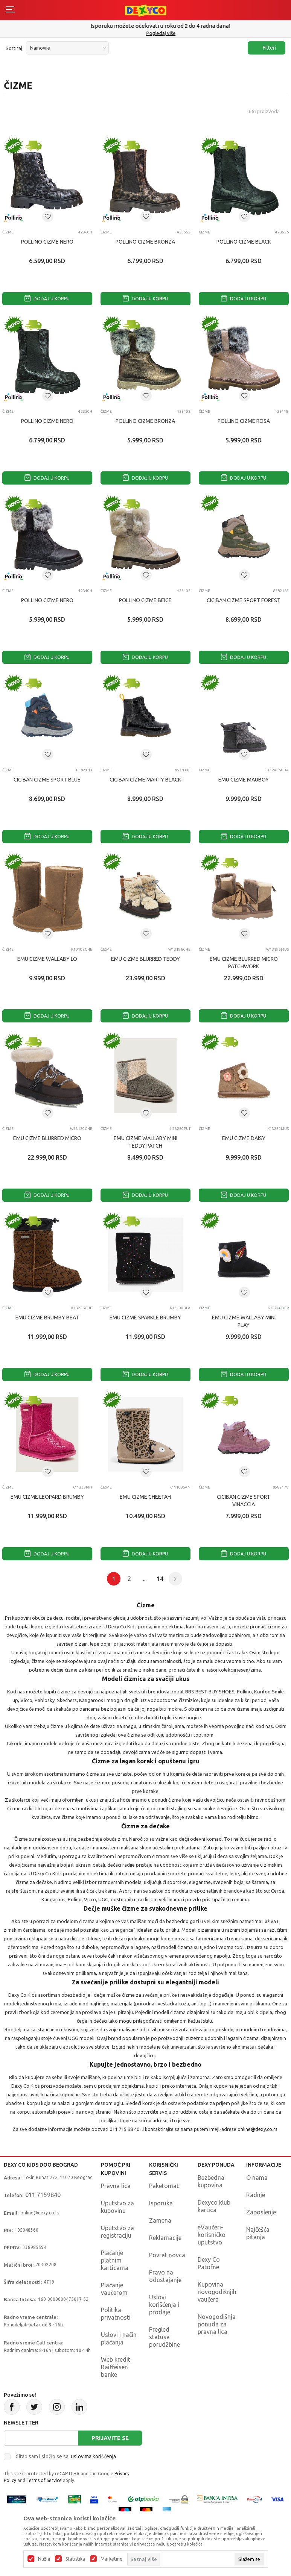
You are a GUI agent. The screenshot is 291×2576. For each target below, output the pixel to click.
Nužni (44, 2559)
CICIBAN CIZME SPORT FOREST (243, 600)
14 (160, 1578)
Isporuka (161, 2203)
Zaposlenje (261, 2212)
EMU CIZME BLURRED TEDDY (145, 959)
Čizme (8, 232)
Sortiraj (14, 48)
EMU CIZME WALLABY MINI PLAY (244, 1321)
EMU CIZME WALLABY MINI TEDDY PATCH (145, 1142)
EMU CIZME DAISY (243, 1138)
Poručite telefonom (145, 26)
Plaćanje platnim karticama (114, 2260)
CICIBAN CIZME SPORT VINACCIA (243, 1500)
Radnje (255, 2194)
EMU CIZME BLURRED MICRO (47, 1138)
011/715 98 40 (146, 33)
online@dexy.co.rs (257, 2129)
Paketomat (164, 2185)
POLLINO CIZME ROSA (244, 421)
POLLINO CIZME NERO (47, 242)
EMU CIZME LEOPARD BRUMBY (47, 1497)
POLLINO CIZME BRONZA (145, 242)
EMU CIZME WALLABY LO (47, 959)
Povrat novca (167, 2255)
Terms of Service (44, 2480)
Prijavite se (110, 2438)
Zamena (160, 2220)
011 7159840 (43, 2194)
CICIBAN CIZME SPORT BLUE (47, 780)
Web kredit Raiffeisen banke (115, 2367)
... (144, 1578)
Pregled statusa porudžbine (164, 2337)
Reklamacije (165, 2237)
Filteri (265, 48)
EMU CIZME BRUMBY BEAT (47, 1318)
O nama (257, 2177)
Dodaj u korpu (47, 298)
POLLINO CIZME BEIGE (145, 600)
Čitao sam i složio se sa (65, 2456)
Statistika (75, 2559)
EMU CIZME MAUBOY (243, 780)
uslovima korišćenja (93, 2456)
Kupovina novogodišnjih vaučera (217, 2292)
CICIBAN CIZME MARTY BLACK (145, 780)
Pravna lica (116, 2185)
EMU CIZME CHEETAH (145, 1497)
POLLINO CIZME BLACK (243, 242)
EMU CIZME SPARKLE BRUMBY (145, 1318)
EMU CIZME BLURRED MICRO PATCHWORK (244, 962)
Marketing (111, 2559)
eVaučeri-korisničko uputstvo (211, 2235)
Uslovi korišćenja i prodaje (164, 2305)
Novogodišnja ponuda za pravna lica (217, 2324)
